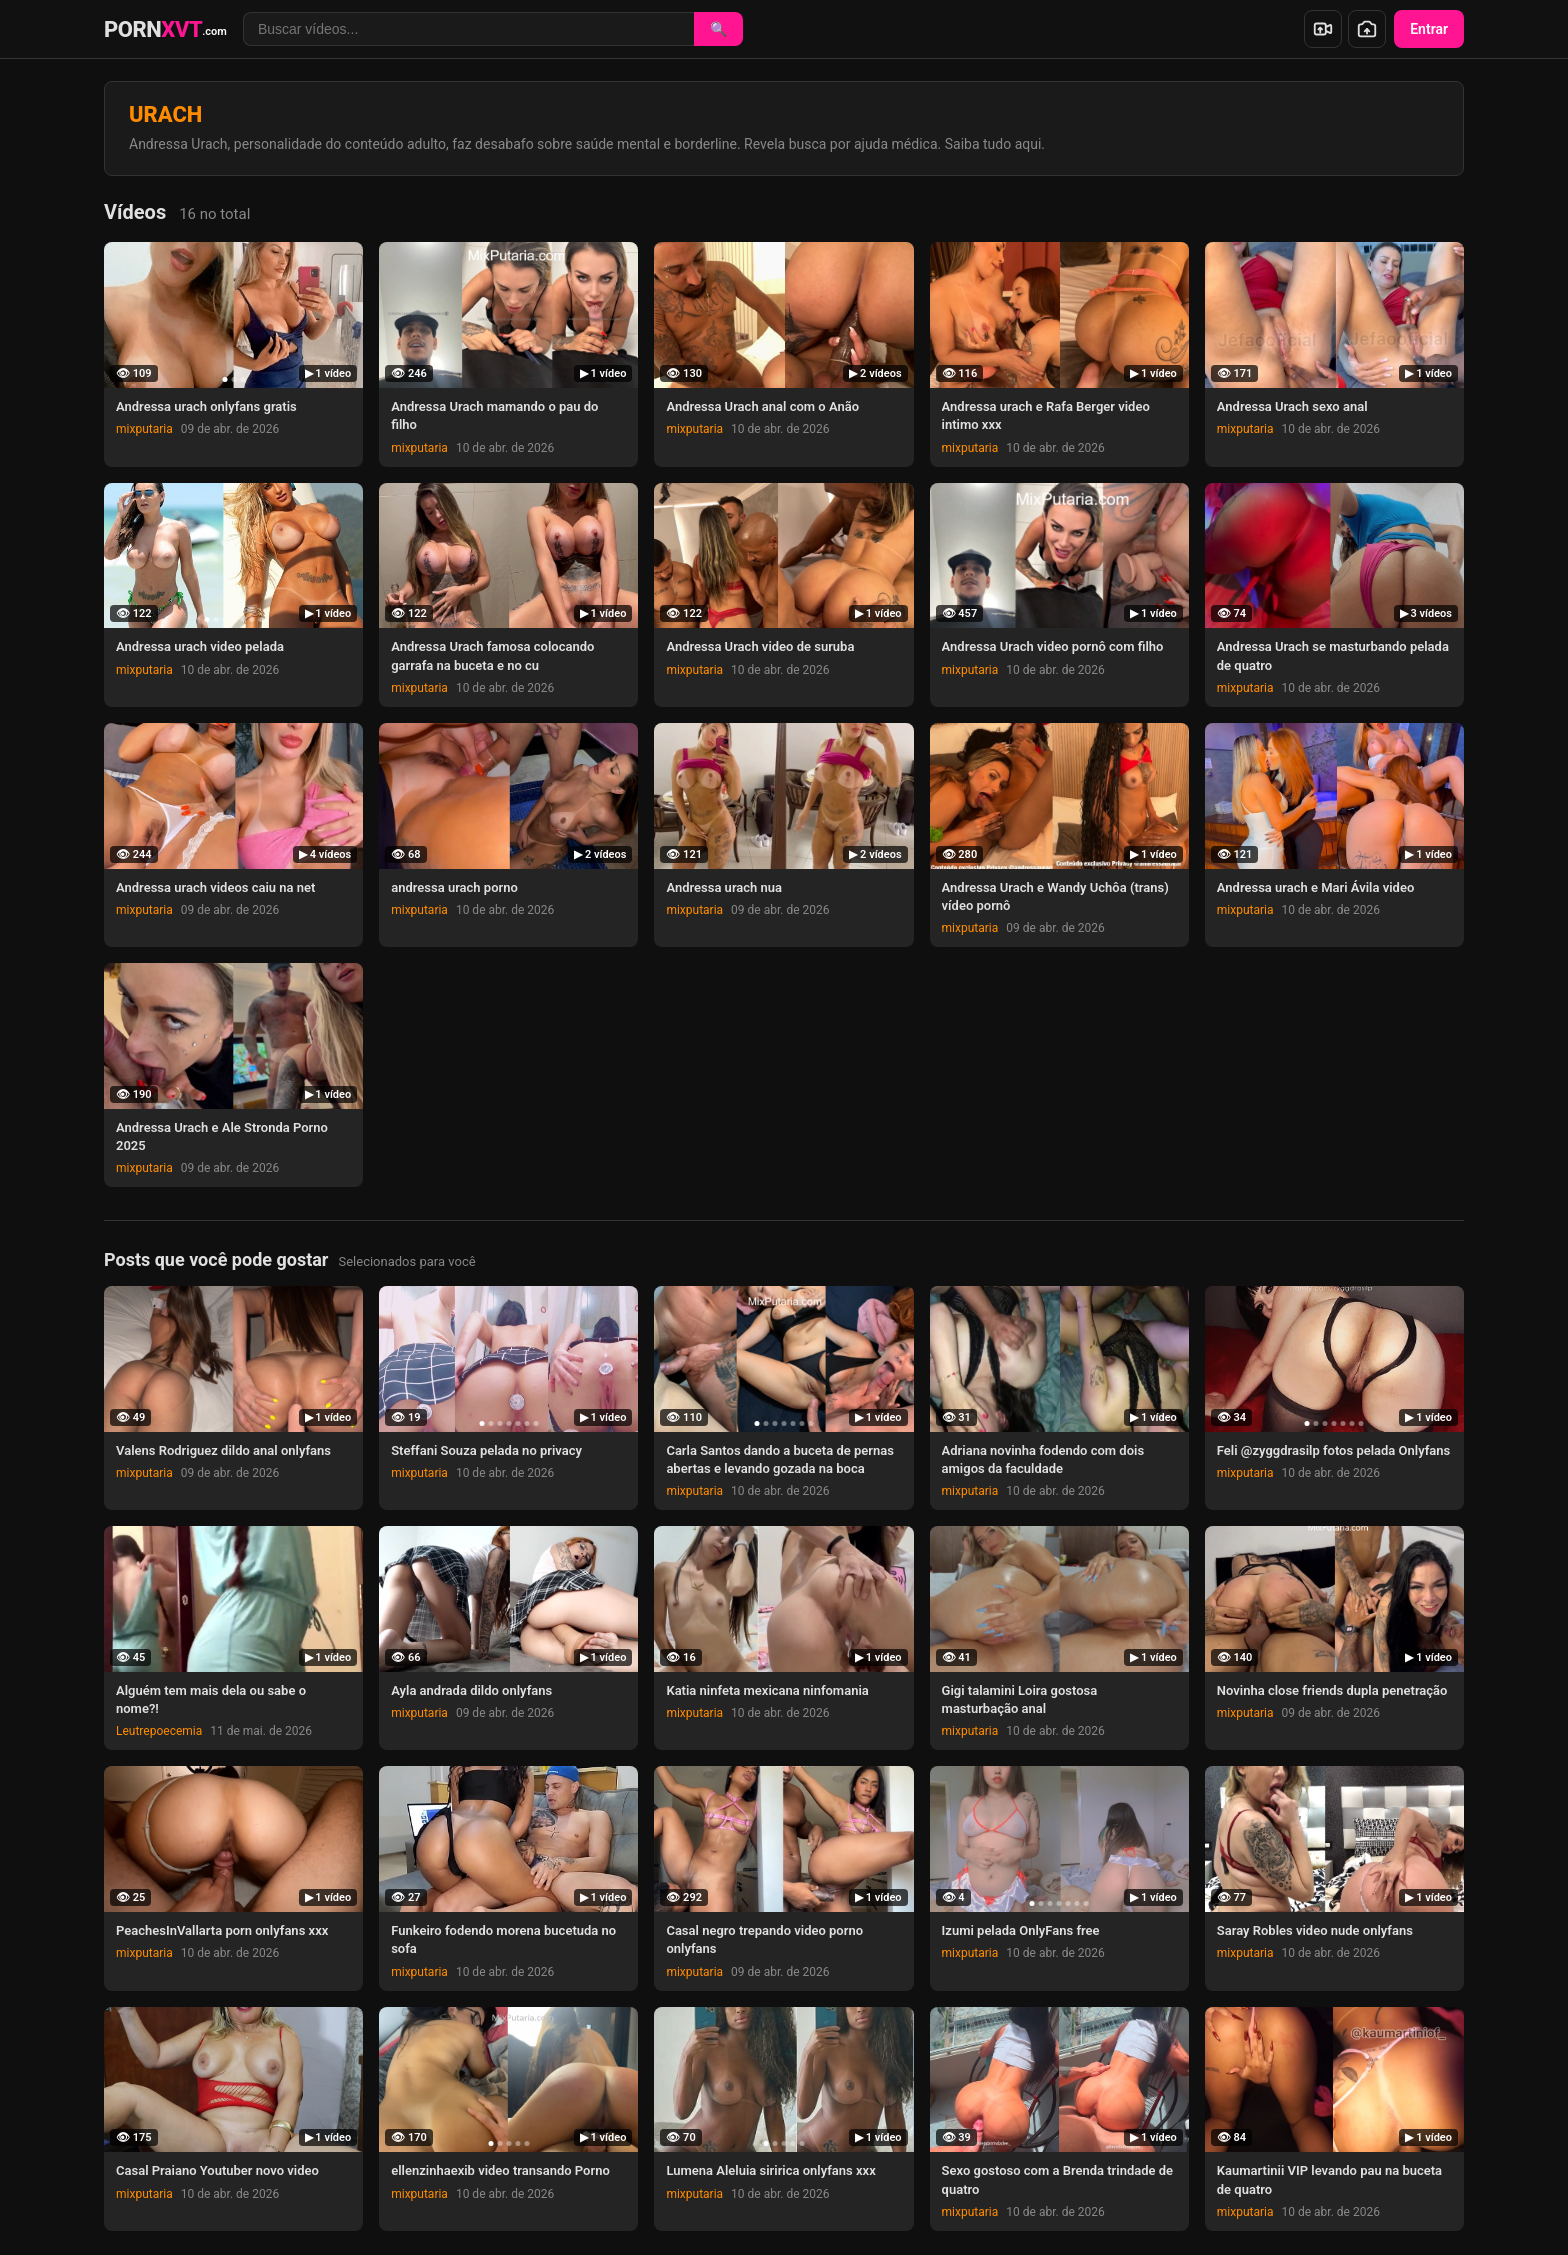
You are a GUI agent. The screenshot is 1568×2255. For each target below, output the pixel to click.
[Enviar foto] (1367, 29)
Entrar (1429, 29)
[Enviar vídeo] (1323, 29)
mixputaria (144, 429)
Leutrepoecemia (159, 1731)
